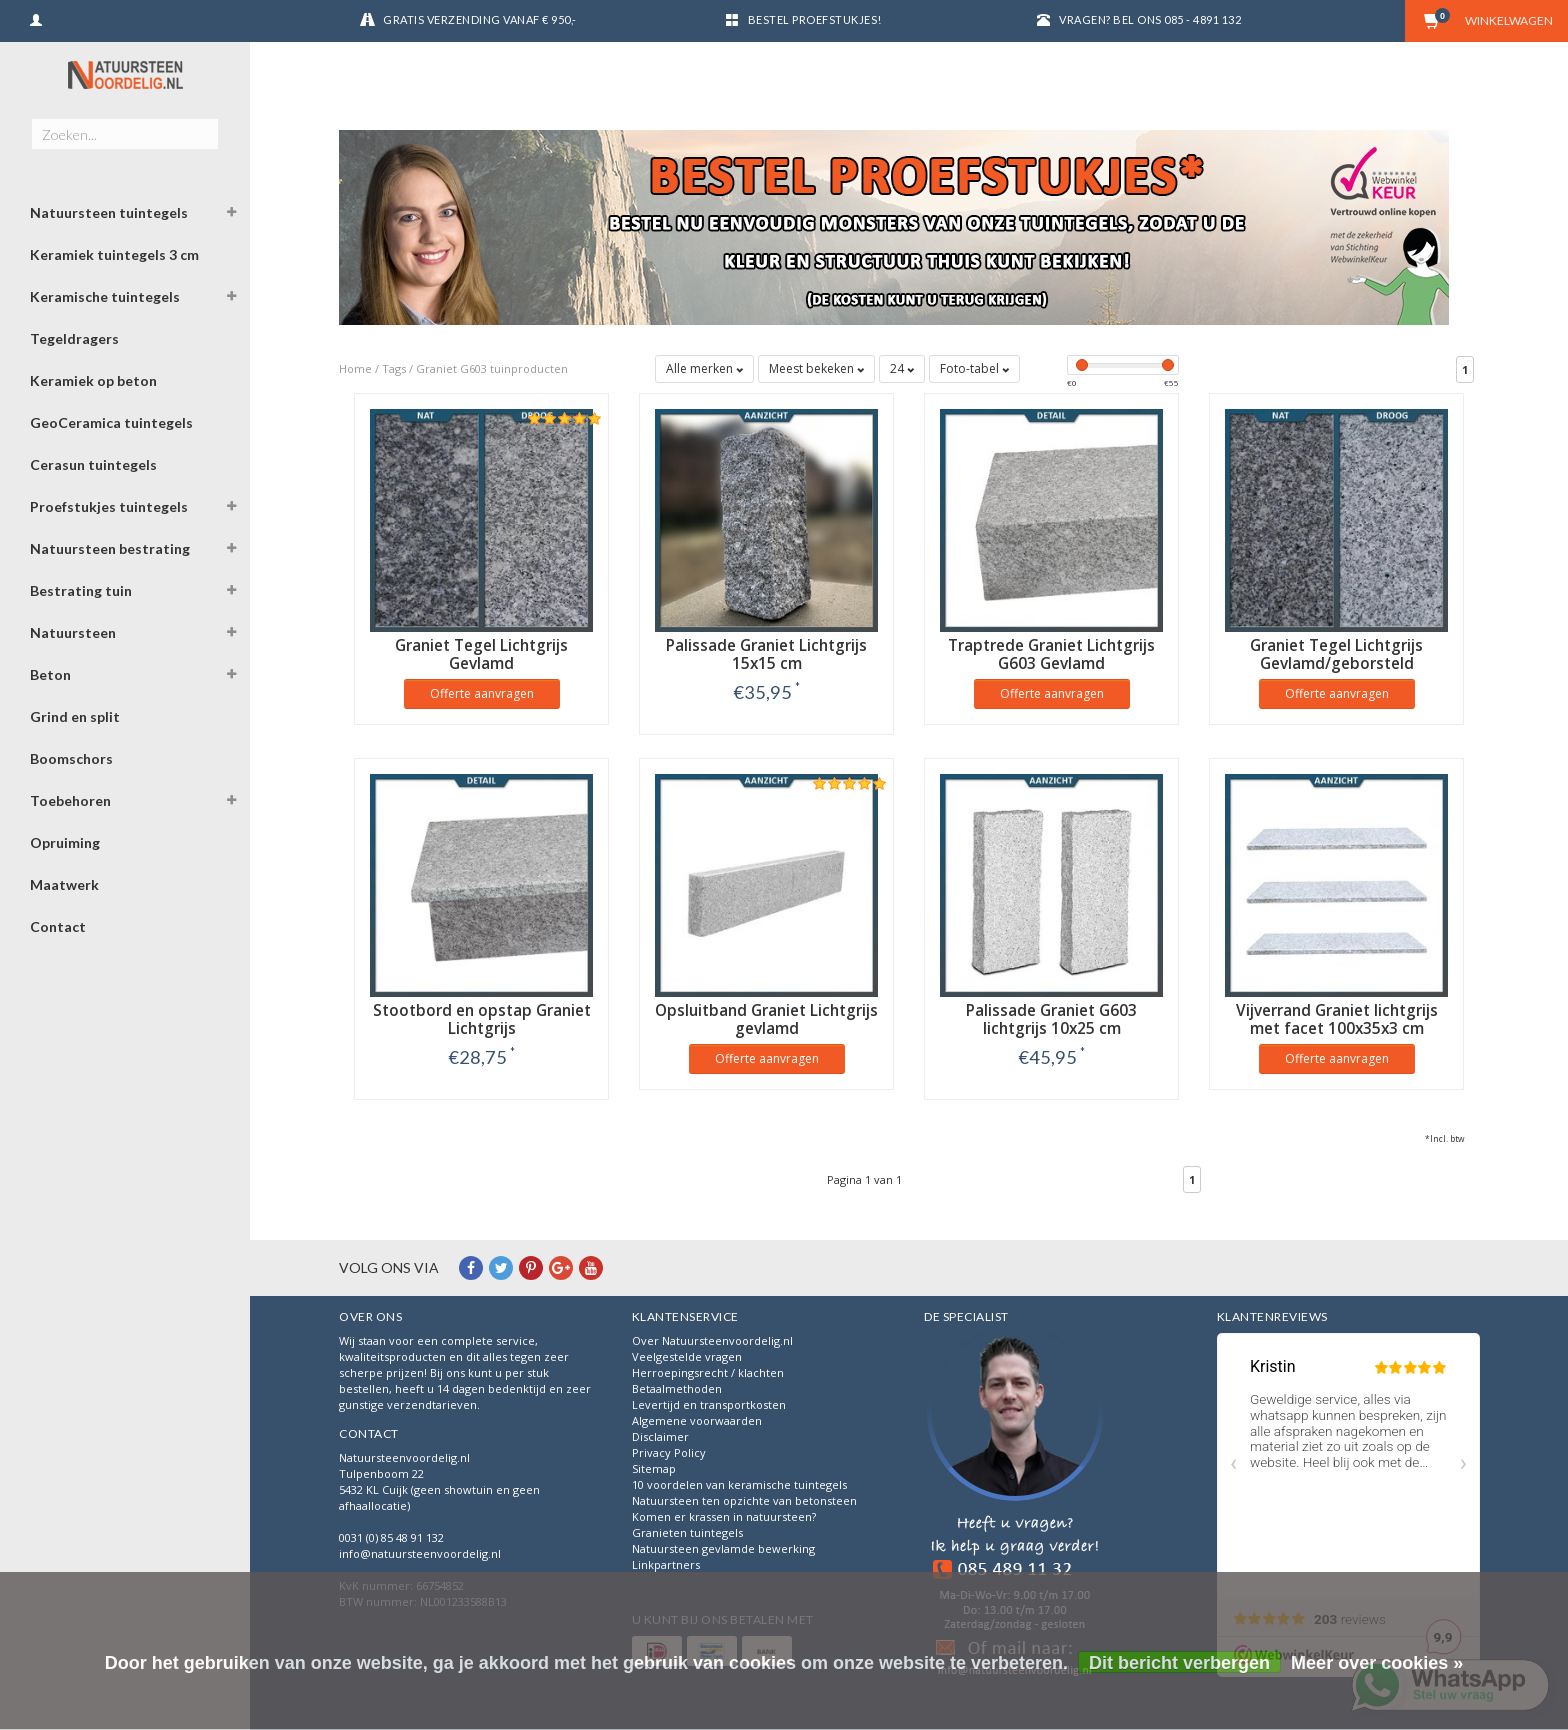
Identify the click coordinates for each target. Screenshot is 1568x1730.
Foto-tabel (974, 368)
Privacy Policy (669, 1452)
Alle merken (704, 368)
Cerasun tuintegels (93, 464)
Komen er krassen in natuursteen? (724, 1516)
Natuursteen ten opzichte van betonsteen (744, 1500)
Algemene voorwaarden (697, 1420)
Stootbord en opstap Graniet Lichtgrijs (482, 1019)
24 (902, 368)
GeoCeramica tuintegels (111, 422)
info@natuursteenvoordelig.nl (420, 1553)
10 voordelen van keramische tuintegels (739, 1484)
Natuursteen (73, 632)
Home (355, 368)
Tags (394, 368)
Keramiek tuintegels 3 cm (114, 254)
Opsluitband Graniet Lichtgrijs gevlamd (766, 1019)
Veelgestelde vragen (687, 1356)
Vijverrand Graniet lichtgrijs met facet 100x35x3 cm (1337, 1019)
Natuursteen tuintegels (109, 212)
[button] (231, 215)
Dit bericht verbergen (1179, 1663)
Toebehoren (70, 800)
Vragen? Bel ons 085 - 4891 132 (1150, 19)
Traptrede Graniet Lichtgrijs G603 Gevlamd (1051, 654)
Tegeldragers (74, 338)
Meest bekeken (816, 368)
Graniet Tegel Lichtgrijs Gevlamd (481, 654)
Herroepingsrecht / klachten (708, 1372)
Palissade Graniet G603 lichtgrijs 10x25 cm (1051, 1019)
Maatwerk (64, 884)
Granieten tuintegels (687, 1532)
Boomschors (71, 758)
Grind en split (75, 716)
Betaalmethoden (677, 1388)
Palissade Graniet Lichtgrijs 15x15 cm (766, 654)
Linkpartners (666, 1564)
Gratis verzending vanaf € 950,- (480, 19)
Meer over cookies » (1377, 1663)
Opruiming (65, 842)
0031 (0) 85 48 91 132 (391, 1537)
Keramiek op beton (93, 380)
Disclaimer (660, 1436)
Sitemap (654, 1468)
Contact (58, 926)
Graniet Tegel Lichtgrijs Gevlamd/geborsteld (1336, 654)
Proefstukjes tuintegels (109, 506)
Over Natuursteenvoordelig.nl (712, 1340)
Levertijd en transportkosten (709, 1404)
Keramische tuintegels (105, 296)
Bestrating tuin (81, 590)
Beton (50, 674)
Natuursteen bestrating (110, 548)
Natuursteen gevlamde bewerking (723, 1548)
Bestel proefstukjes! (815, 19)
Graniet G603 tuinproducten (492, 368)
